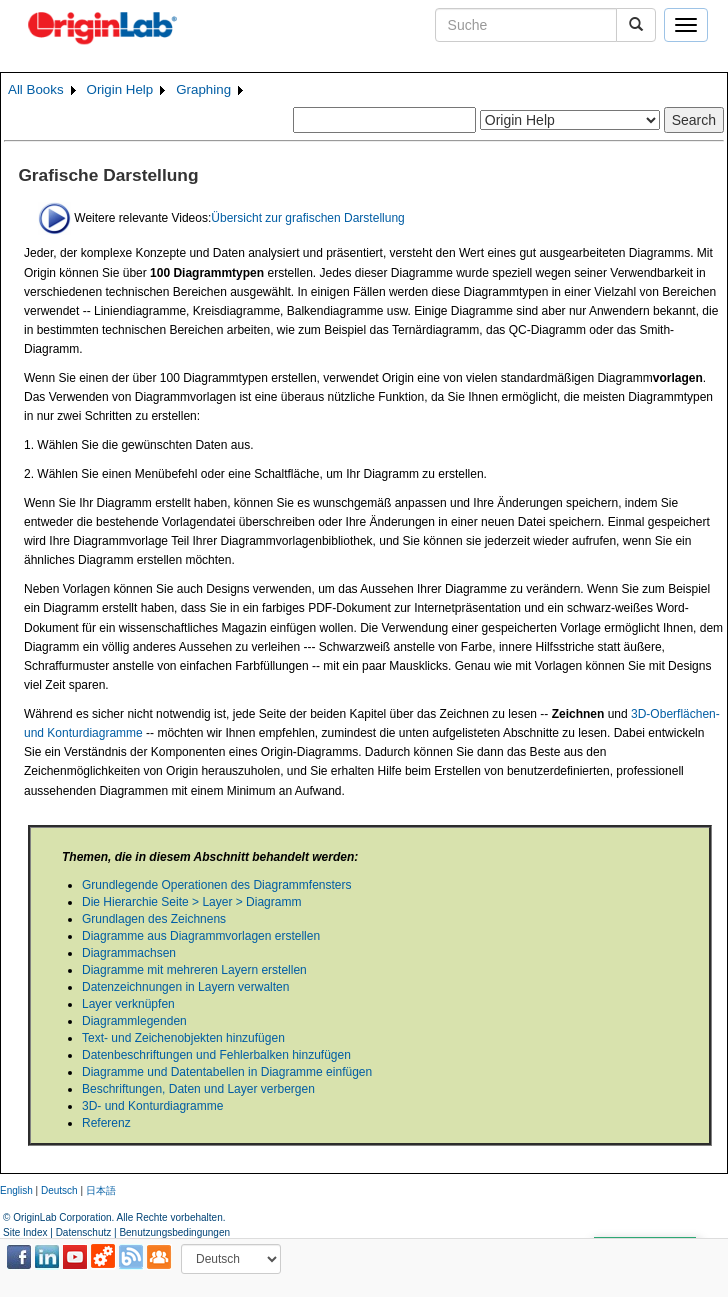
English (16, 1190)
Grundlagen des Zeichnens (154, 919)
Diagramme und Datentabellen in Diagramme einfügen (227, 1072)
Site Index (25, 1232)
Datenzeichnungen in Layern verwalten (185, 987)
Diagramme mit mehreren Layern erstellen (194, 970)
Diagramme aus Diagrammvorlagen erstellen (201, 936)
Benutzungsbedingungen (174, 1232)
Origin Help (120, 89)
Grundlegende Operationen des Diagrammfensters (216, 885)
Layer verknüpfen (128, 1004)
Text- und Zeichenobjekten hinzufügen (183, 1038)
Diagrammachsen (129, 953)
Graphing (203, 89)
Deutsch (59, 1190)
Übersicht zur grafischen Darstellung (307, 217)
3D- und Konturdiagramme (152, 1106)
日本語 (101, 1190)
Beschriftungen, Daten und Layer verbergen (198, 1089)
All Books (36, 89)
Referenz (106, 1123)
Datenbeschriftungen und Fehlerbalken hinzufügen (216, 1055)
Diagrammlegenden (134, 1021)
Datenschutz (84, 1232)
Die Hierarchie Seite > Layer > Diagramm (191, 902)
